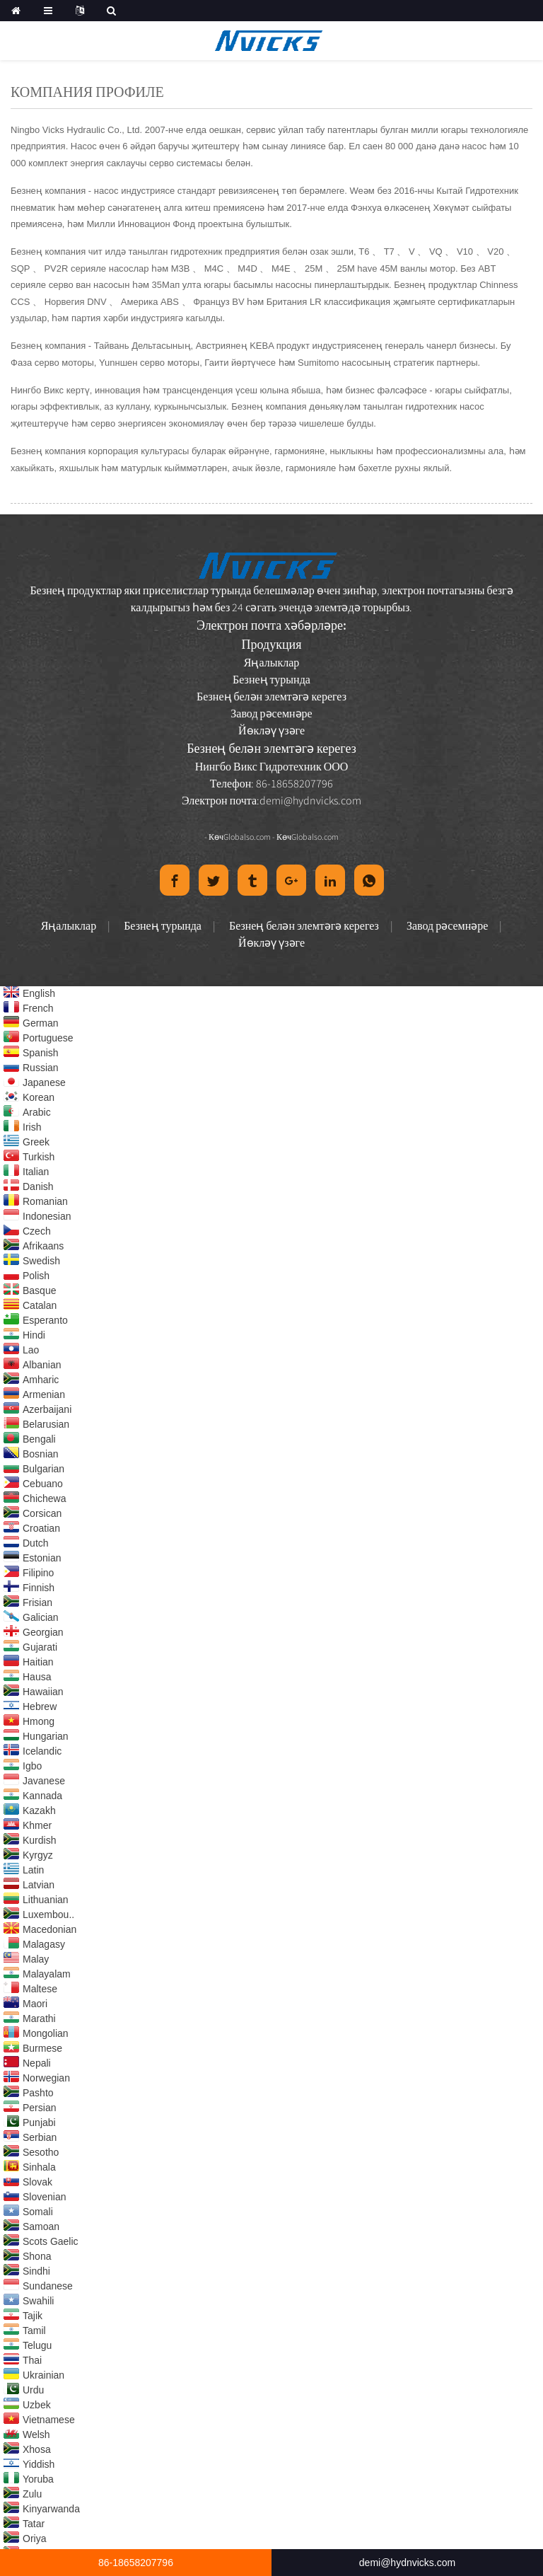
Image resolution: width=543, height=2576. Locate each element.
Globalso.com (247, 836)
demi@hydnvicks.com (310, 800)
